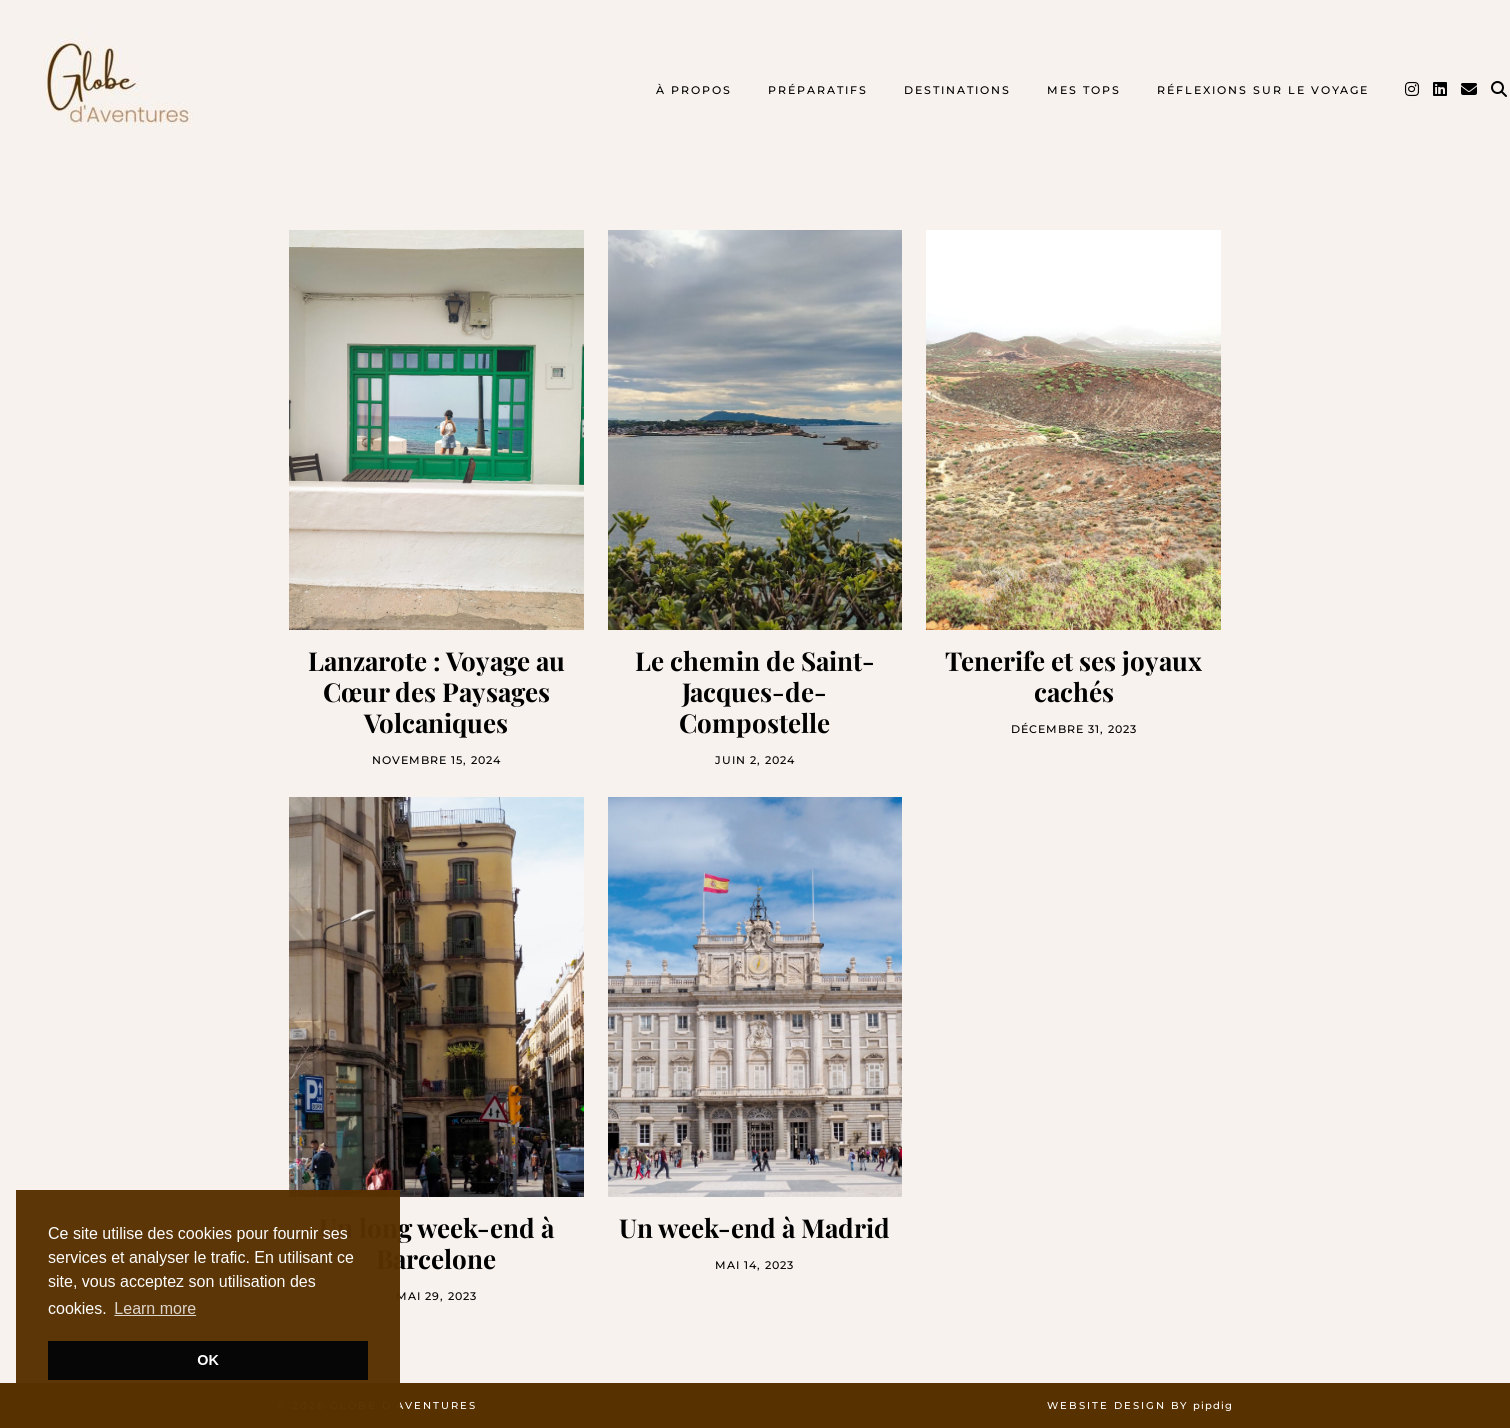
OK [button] (208, 1360)
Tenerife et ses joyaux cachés (1073, 676)
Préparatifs (818, 90)
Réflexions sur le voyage (1263, 90)
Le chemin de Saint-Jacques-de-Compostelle (755, 692)
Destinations (957, 90)
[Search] (1500, 90)
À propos (694, 90)
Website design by (1140, 1405)
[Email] (1470, 90)
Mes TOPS (1084, 90)
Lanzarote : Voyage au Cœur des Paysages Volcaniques (436, 692)
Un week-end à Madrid (754, 1227)
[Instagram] (1413, 90)
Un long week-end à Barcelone (436, 1243)
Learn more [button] (155, 1308)
